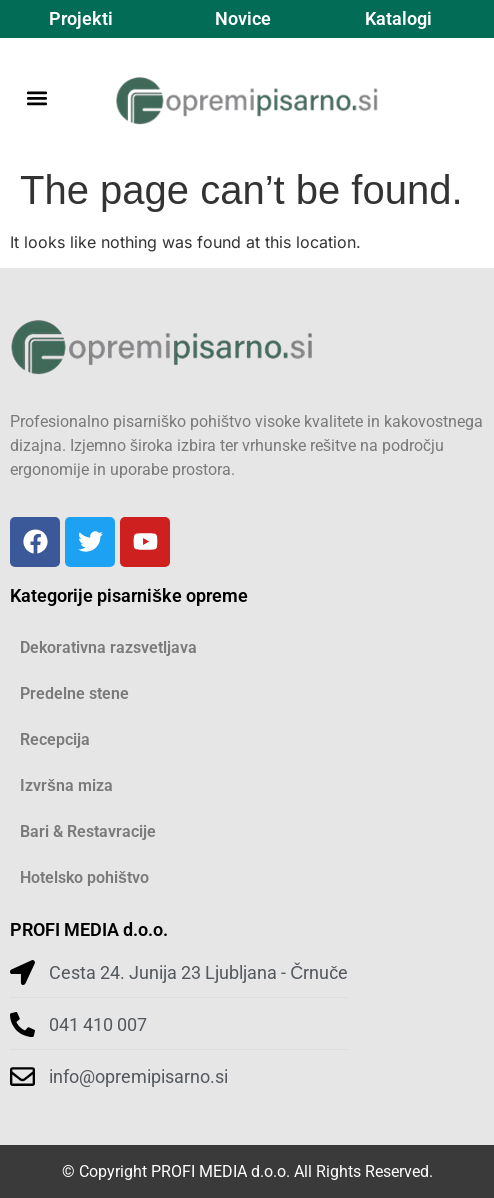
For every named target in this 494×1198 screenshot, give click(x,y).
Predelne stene (74, 693)
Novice (243, 18)
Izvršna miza (66, 785)
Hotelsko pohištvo (84, 877)
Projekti (81, 18)
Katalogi (398, 18)
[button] (36, 98)
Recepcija (55, 739)
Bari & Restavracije (88, 831)
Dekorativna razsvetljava (108, 647)
